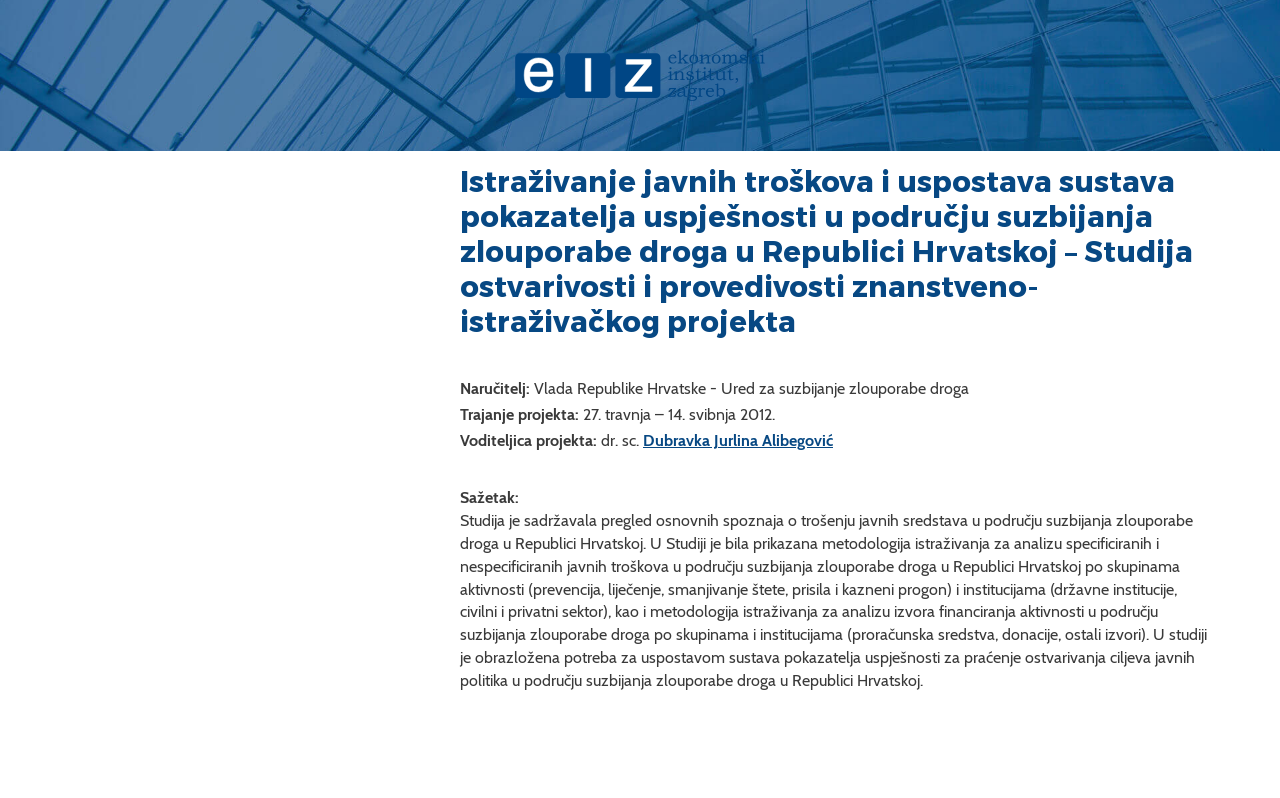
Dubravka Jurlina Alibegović (738, 440)
